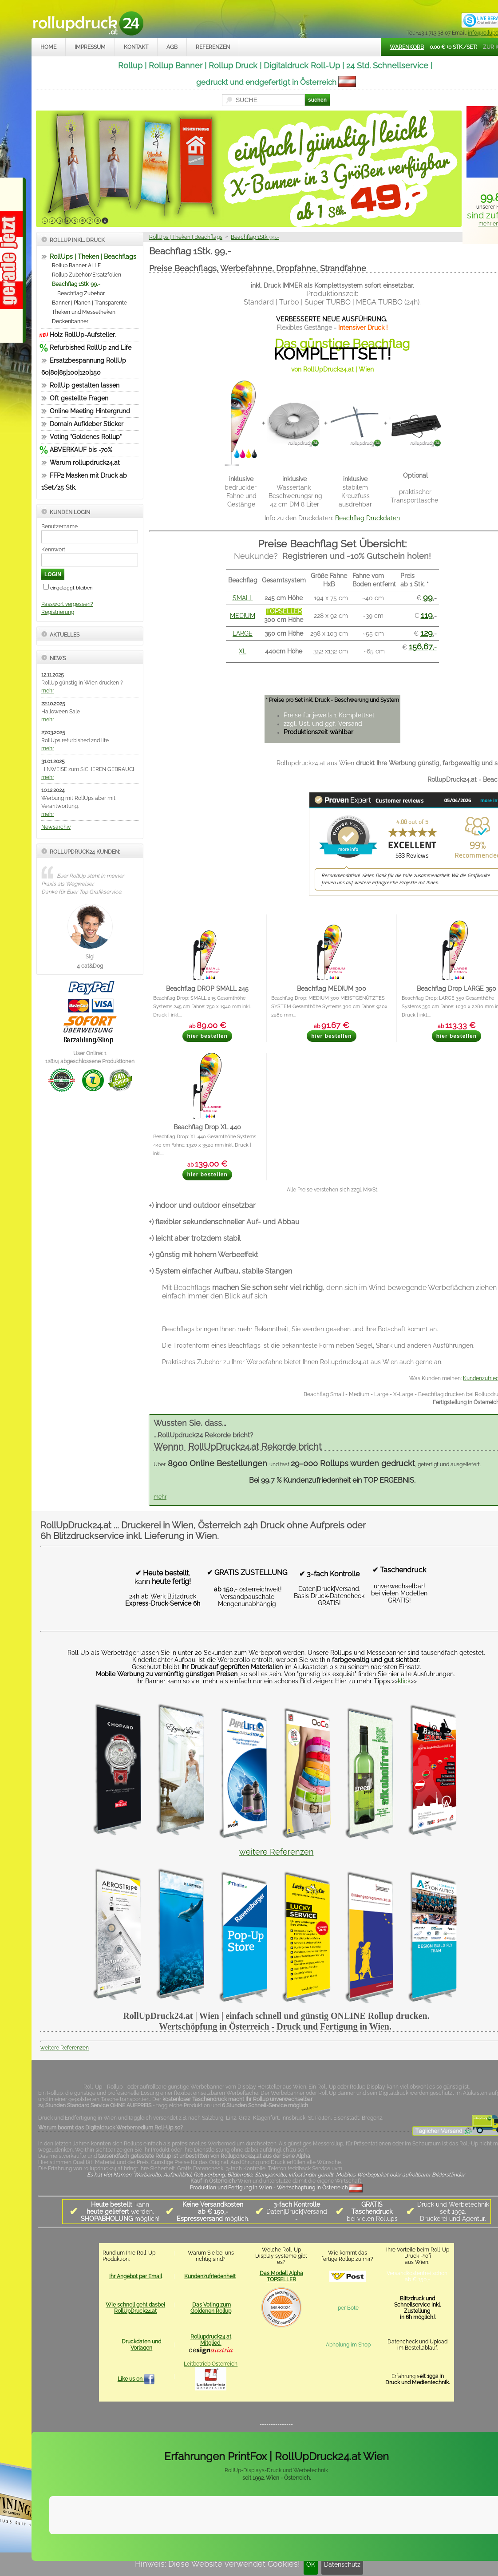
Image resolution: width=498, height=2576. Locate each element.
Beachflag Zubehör (81, 293)
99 (428, 597)
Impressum (90, 47)
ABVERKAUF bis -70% (81, 449)
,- (423, 647)
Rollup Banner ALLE (76, 265)
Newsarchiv (56, 827)
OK (310, 2564)
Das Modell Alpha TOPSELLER (281, 2276)
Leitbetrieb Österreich (210, 2364)
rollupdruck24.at (346, 2548)
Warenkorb (407, 47)
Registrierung (57, 612)
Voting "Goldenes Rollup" (86, 436)
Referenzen (213, 47)
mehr (47, 691)
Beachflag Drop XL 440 (207, 1127)
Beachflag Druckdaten (367, 518)
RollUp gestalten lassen (84, 385)
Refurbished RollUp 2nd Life (90, 347)
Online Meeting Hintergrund (90, 411)
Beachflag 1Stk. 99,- (76, 284)
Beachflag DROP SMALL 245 (207, 988)
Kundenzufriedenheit (210, 2276)
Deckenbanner (70, 321)
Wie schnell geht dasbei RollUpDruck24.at (135, 2308)
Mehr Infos (466, 2526)
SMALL (243, 597)
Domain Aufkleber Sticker (86, 423)
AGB (172, 47)
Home (48, 47)
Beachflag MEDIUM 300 (331, 988)
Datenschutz (342, 2564)
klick (404, 1681)
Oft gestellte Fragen (79, 398)
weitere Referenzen (276, 1851)
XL (242, 651)
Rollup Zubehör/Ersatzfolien (86, 275)
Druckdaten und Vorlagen (141, 2345)
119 (427, 615)
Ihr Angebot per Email (135, 2276)
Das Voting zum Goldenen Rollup (210, 2308)
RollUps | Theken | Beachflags (93, 256)
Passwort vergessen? (67, 604)
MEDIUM (242, 615)
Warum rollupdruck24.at (85, 462)
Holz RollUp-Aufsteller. (83, 334)
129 (426, 632)
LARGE (243, 633)
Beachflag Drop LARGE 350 (456, 988)
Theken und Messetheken (83, 312)
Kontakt (136, 47)
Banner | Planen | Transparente (89, 303)
